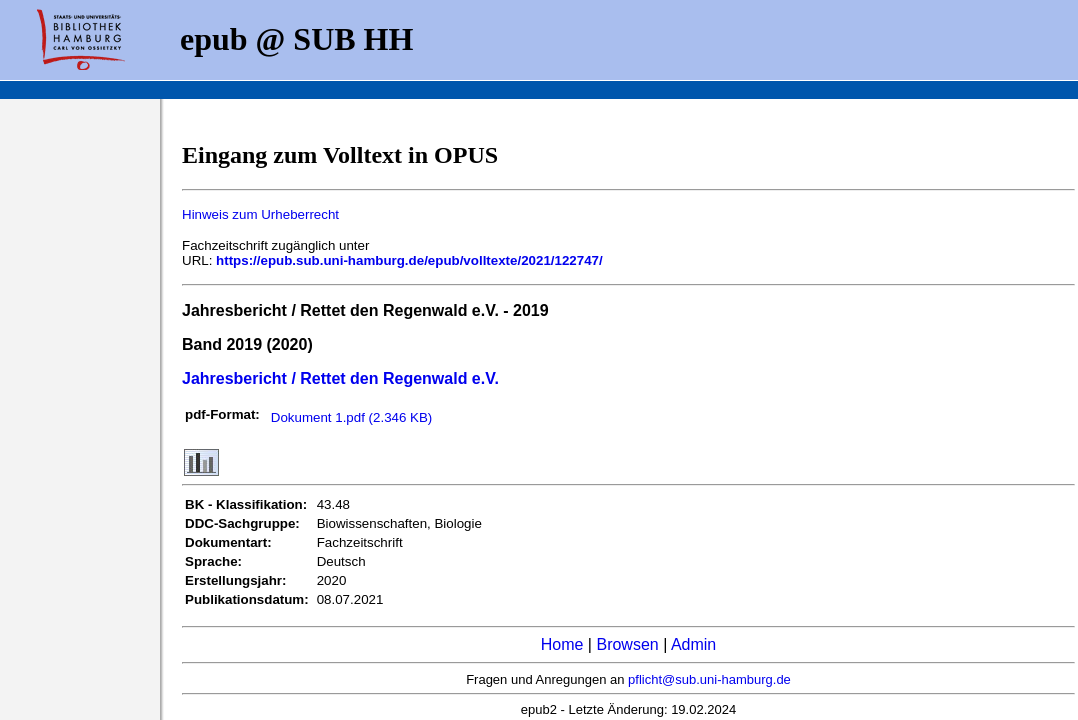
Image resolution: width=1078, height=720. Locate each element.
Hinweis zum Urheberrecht (260, 214)
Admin (693, 644)
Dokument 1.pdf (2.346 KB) (352, 417)
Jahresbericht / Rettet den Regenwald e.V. (340, 378)
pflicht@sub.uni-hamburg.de (709, 679)
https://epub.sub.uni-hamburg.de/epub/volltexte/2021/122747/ (409, 260)
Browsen (627, 644)
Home (562, 644)
